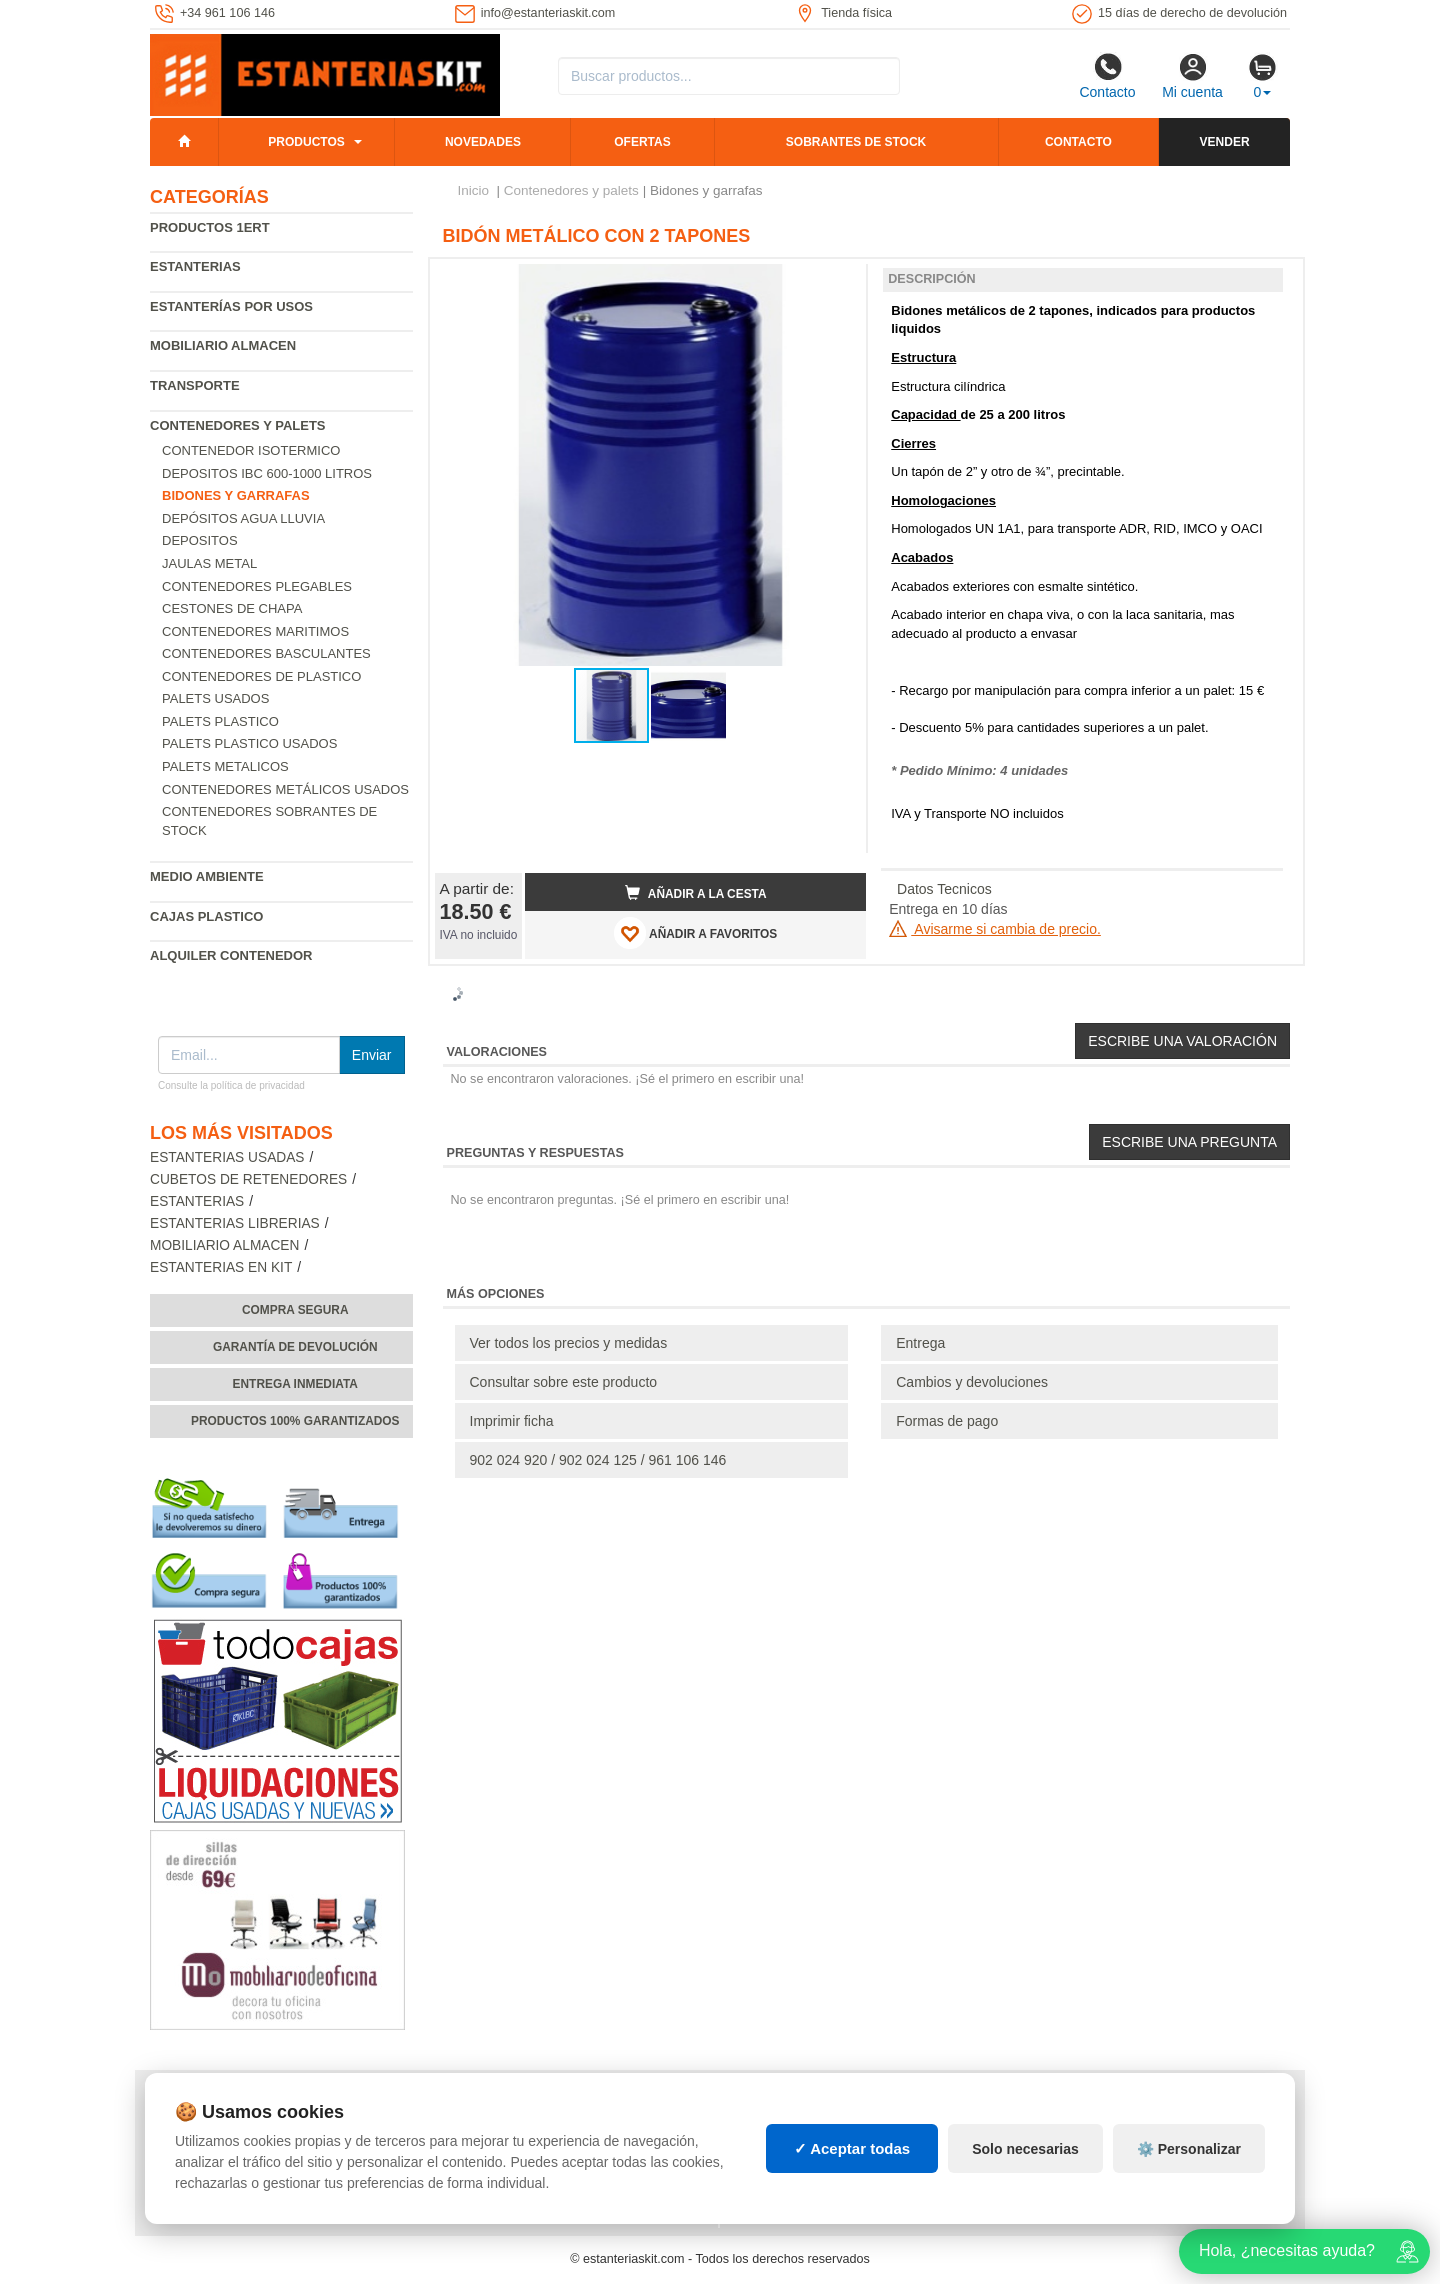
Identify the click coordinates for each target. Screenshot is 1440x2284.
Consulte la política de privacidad (231, 1085)
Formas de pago (947, 1421)
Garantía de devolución (295, 1347)
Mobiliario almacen (223, 345)
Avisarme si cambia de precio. (995, 929)
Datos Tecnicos (944, 889)
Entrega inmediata (295, 1384)
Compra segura (295, 1310)
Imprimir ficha (512, 1421)
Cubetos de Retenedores (248, 1179)
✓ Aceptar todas (852, 2148)
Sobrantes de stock (856, 142)
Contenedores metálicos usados (285, 789)
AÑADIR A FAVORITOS (695, 933)
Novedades (483, 142)
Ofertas (642, 142)
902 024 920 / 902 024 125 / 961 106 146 (598, 1460)
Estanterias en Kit (221, 1267)
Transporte (195, 385)
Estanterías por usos (231, 306)
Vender (1225, 142)
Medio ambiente (207, 876)
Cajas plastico (206, 916)
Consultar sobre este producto (564, 1382)
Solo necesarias (1025, 2149)
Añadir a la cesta (696, 893)
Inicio (474, 190)
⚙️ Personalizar (1189, 2149)
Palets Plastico (220, 721)
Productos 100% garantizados (295, 1421)
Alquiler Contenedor (231, 955)
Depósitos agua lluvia (243, 518)
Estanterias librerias (235, 1223)
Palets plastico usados (249, 743)
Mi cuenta (1192, 76)
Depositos (200, 540)
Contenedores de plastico (261, 676)
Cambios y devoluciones (972, 1382)
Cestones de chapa (232, 608)
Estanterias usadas (227, 1157)
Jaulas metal (209, 563)
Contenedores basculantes (266, 653)
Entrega (920, 1343)
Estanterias (195, 266)
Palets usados (215, 698)
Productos (306, 142)
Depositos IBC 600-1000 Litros (267, 473)
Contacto (1107, 76)
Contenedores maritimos (255, 631)
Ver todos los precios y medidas (569, 1343)
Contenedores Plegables (257, 586)
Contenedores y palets (238, 425)
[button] (833, 282)
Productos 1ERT (210, 227)
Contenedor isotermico (251, 450)
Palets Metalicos (225, 766)
